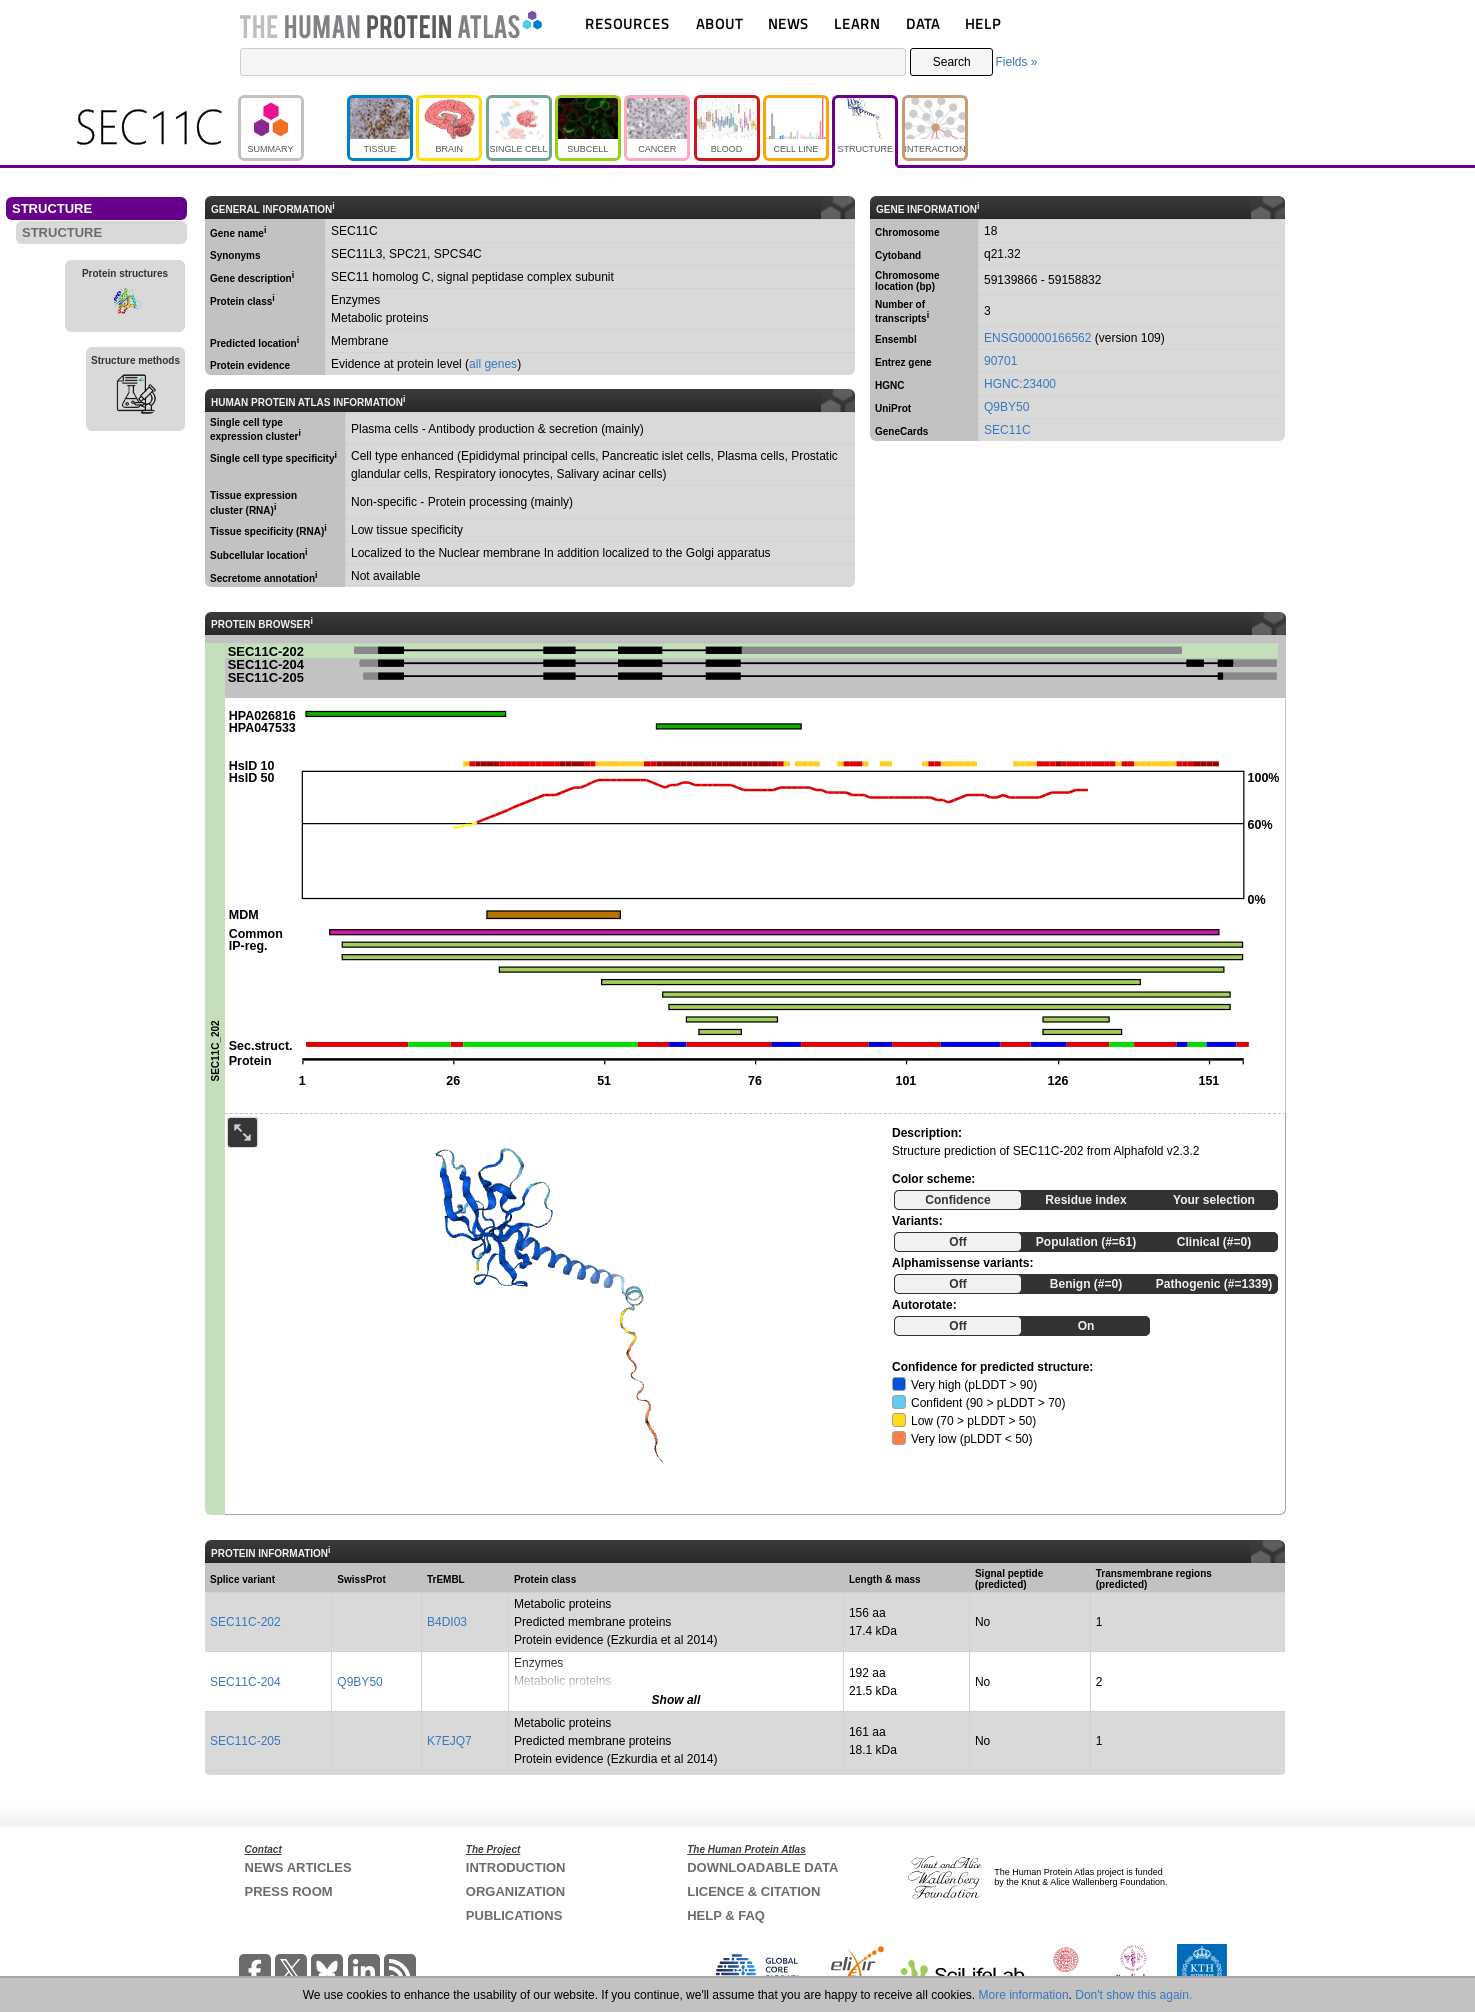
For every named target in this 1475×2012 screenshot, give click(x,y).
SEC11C (1007, 430)
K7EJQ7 (449, 1741)
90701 (1000, 361)
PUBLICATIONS (514, 1915)
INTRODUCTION (516, 1867)
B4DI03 (447, 1622)
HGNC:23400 (1020, 384)
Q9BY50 (1006, 407)
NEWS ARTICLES (298, 1867)
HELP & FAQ (726, 1915)
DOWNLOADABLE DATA (762, 1867)
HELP (983, 23)
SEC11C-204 (245, 1682)
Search (952, 62)
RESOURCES (627, 23)
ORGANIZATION (515, 1891)
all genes (493, 364)
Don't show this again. (1133, 1995)
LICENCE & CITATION (753, 1891)
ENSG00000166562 (1037, 338)
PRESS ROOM (289, 1891)
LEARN (857, 23)
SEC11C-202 (245, 1622)
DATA (923, 23)
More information (1024, 1995)
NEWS (788, 23)
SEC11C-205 (245, 1741)
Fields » (1016, 62)
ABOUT (719, 23)
